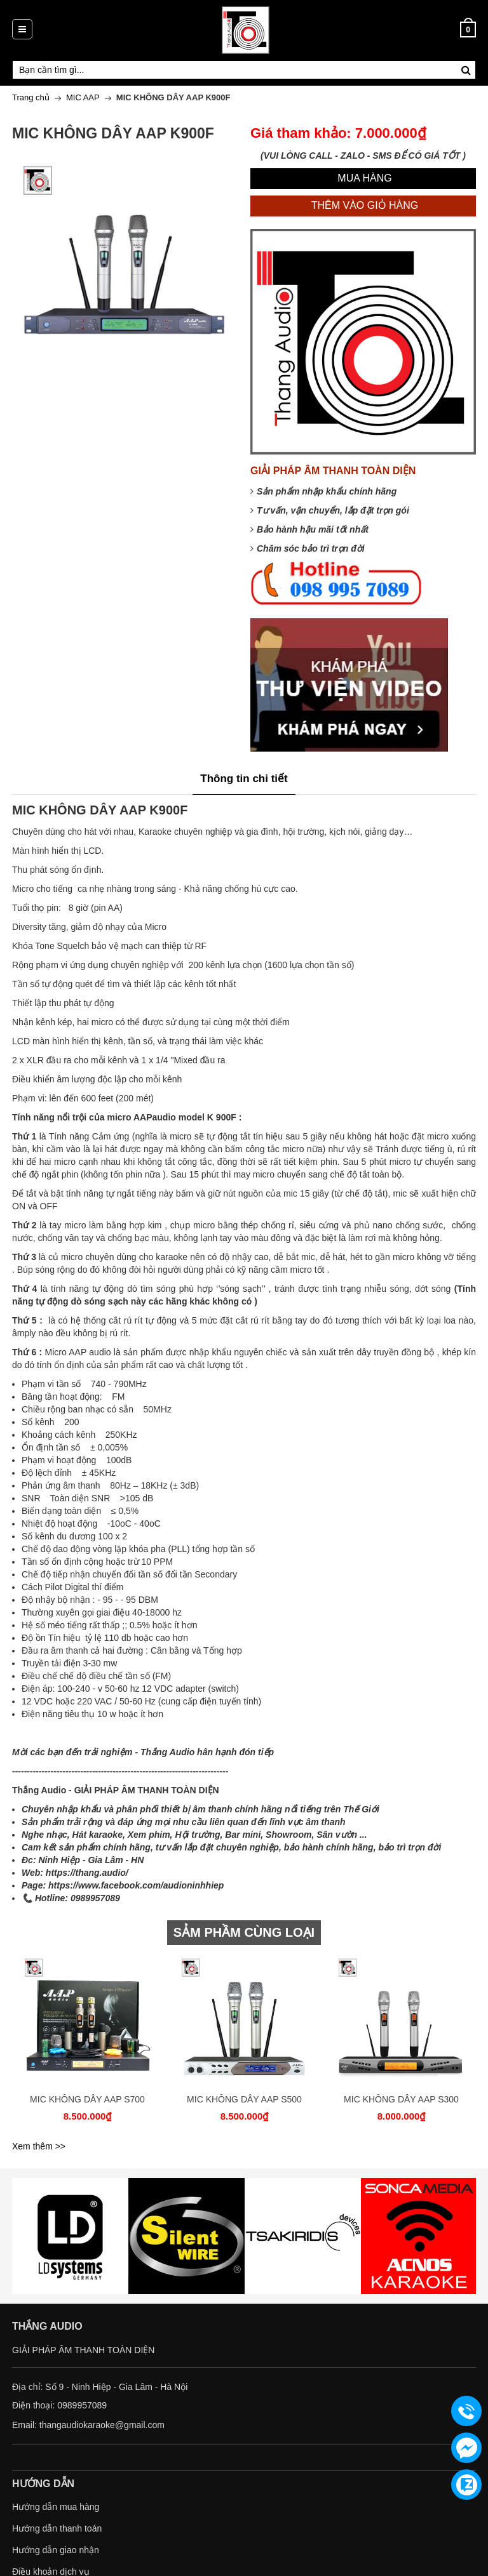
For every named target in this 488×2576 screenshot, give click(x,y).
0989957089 (82, 2405)
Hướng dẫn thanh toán (57, 2528)
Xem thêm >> (38, 2146)
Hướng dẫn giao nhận (55, 2550)
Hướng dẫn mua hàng (55, 2507)
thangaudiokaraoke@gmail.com (102, 2425)
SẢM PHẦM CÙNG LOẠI (244, 1932)
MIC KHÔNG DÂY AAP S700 (87, 2099)
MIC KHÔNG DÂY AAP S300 (401, 2099)
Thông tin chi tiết (243, 779)
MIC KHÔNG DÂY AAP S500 (244, 2099)
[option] (87, 2043)
